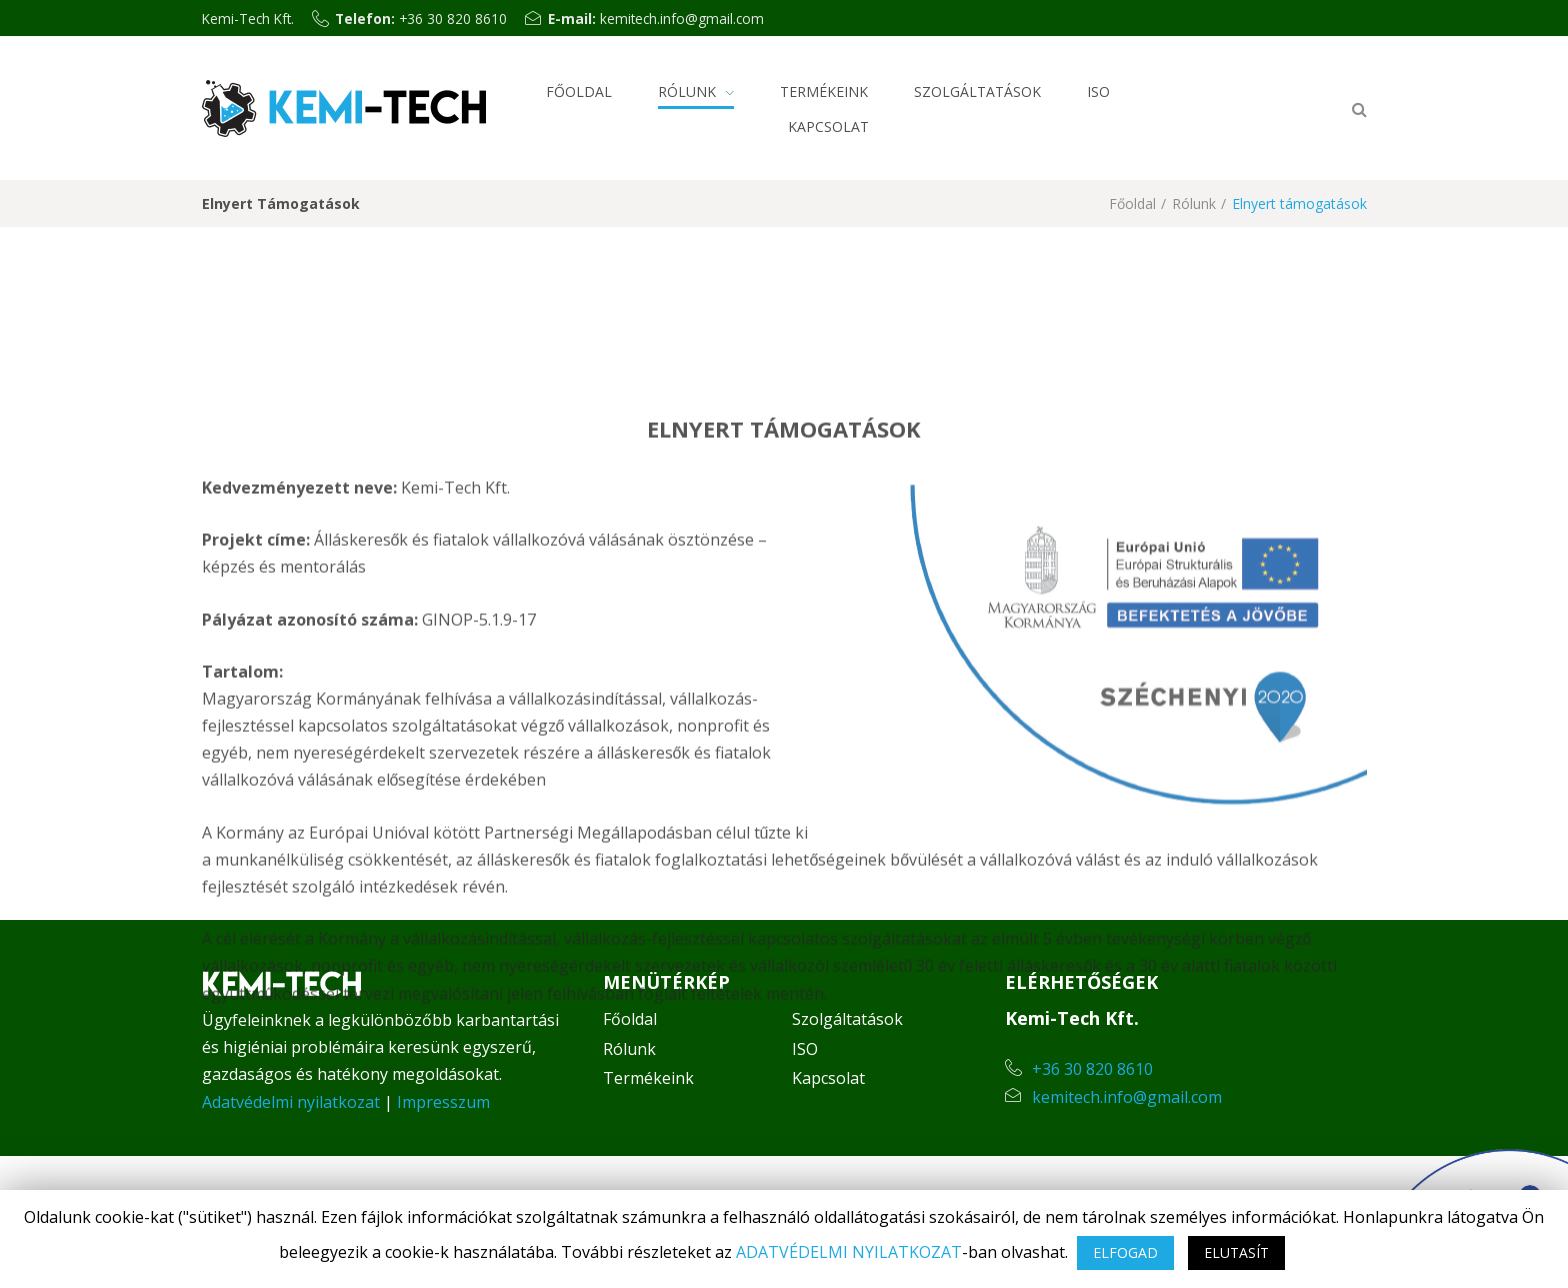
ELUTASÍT (1236, 1252)
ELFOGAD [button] (1125, 1252)
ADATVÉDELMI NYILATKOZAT (849, 1252)
